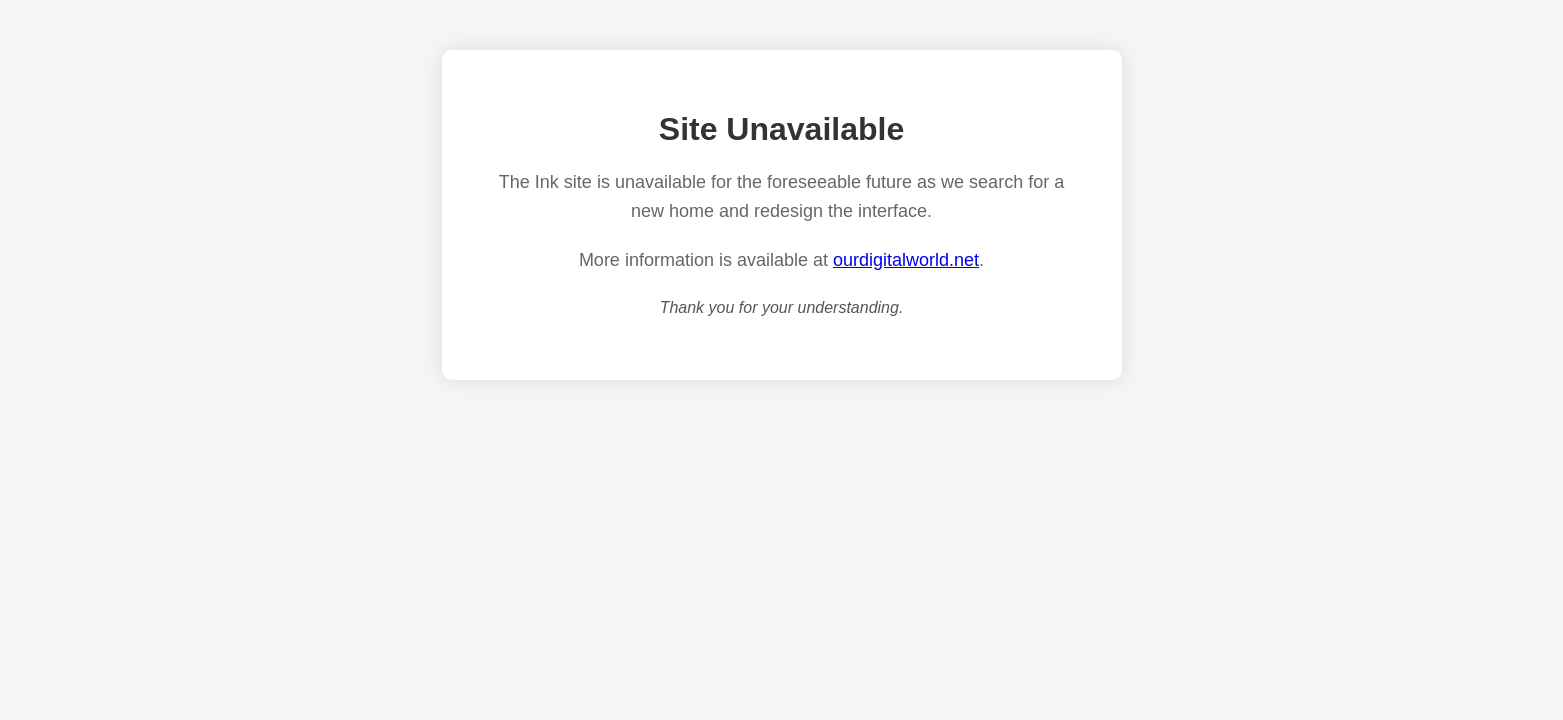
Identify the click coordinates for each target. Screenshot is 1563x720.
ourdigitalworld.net (906, 260)
